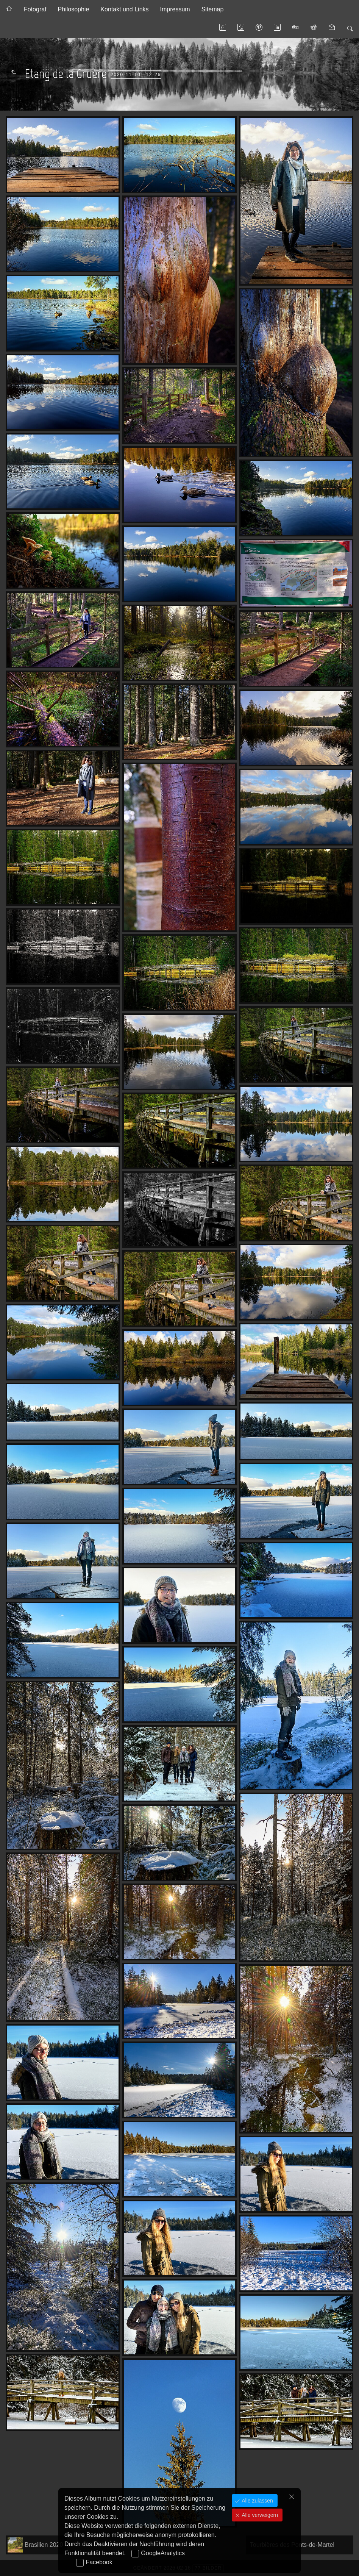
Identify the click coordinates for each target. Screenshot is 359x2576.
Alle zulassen (256, 2501)
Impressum (175, 9)
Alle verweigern (259, 2515)
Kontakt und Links (124, 9)
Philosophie (73, 9)
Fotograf (35, 9)
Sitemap (212, 9)
